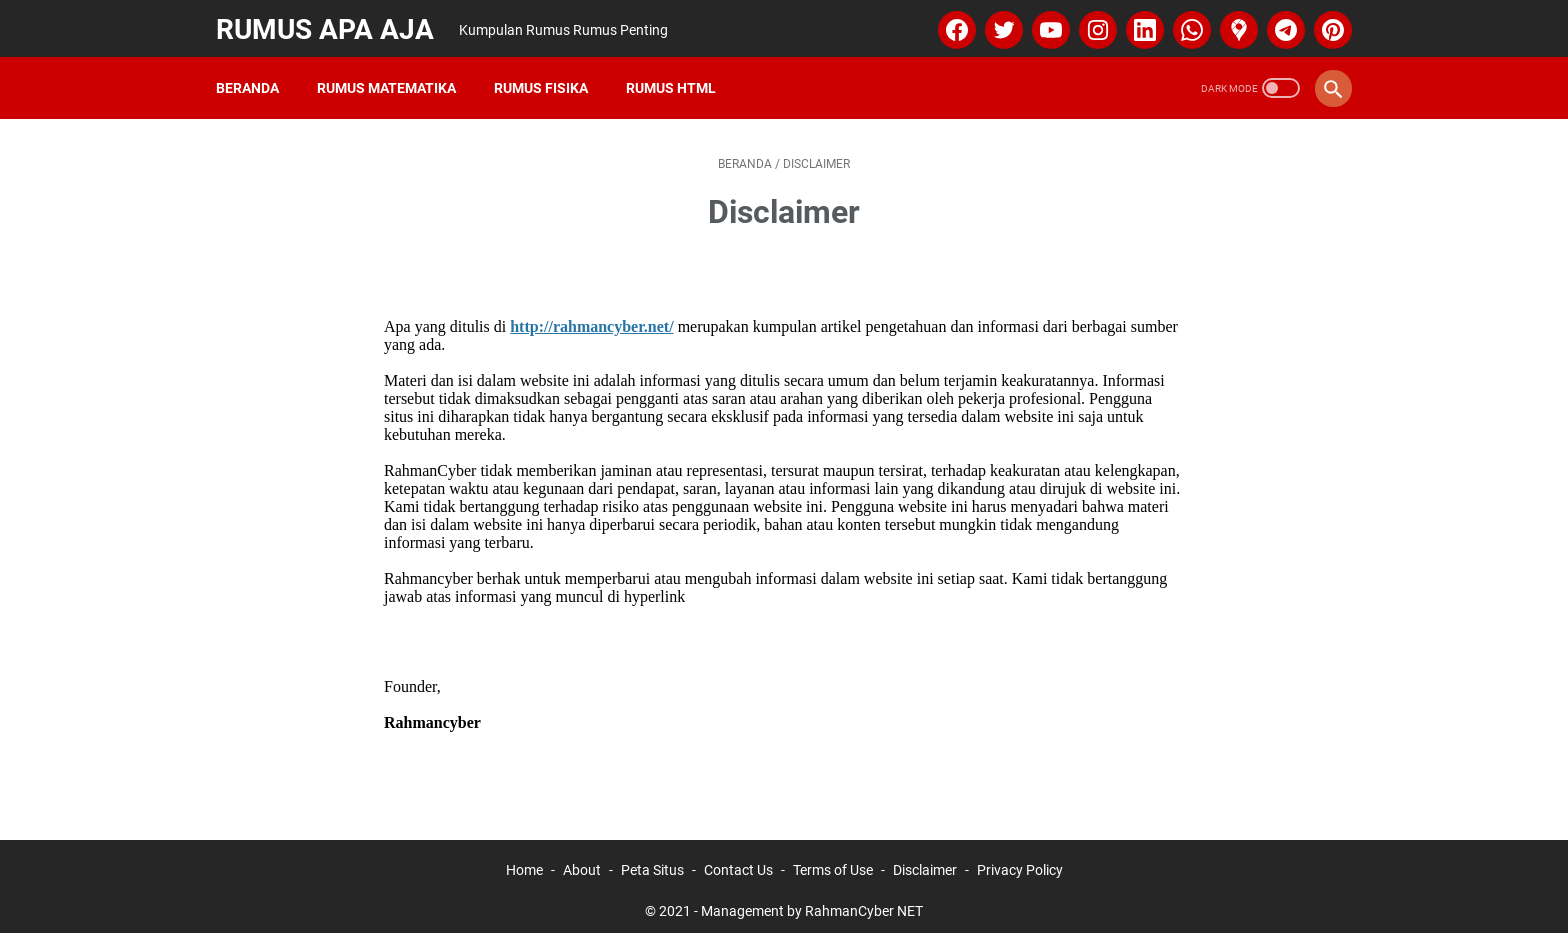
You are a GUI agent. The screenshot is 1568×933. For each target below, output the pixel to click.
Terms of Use (833, 861)
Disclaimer (925, 861)
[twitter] (997, 24)
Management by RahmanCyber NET (812, 902)
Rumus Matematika (390, 79)
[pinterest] (1326, 24)
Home (524, 861)
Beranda (251, 79)
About (582, 861)
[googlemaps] (1232, 24)
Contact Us (738, 861)
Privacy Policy (1020, 861)
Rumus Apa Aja (329, 23)
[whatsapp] (1185, 24)
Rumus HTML (675, 79)
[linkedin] (1138, 24)
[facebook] (950, 24)
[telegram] (1279, 24)
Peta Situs (652, 861)
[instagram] (1091, 24)
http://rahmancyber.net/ (591, 317)
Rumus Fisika (545, 79)
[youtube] (1044, 24)
